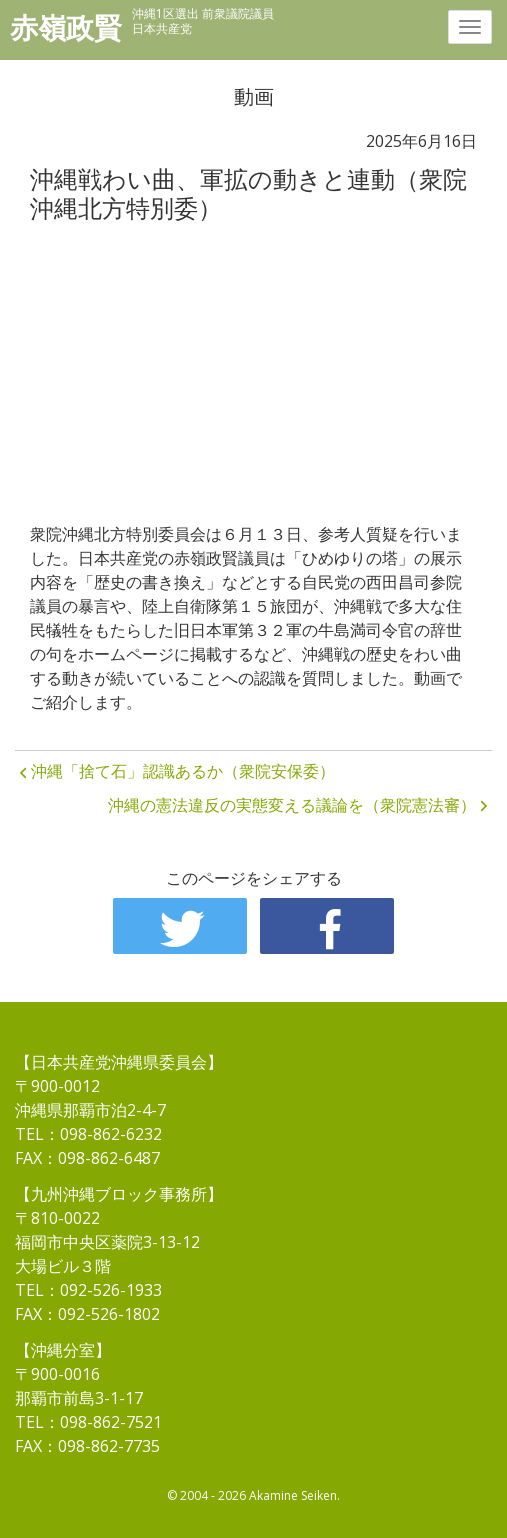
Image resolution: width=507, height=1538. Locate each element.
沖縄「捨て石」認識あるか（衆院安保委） (183, 771)
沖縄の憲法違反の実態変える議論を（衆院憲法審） (292, 805)
